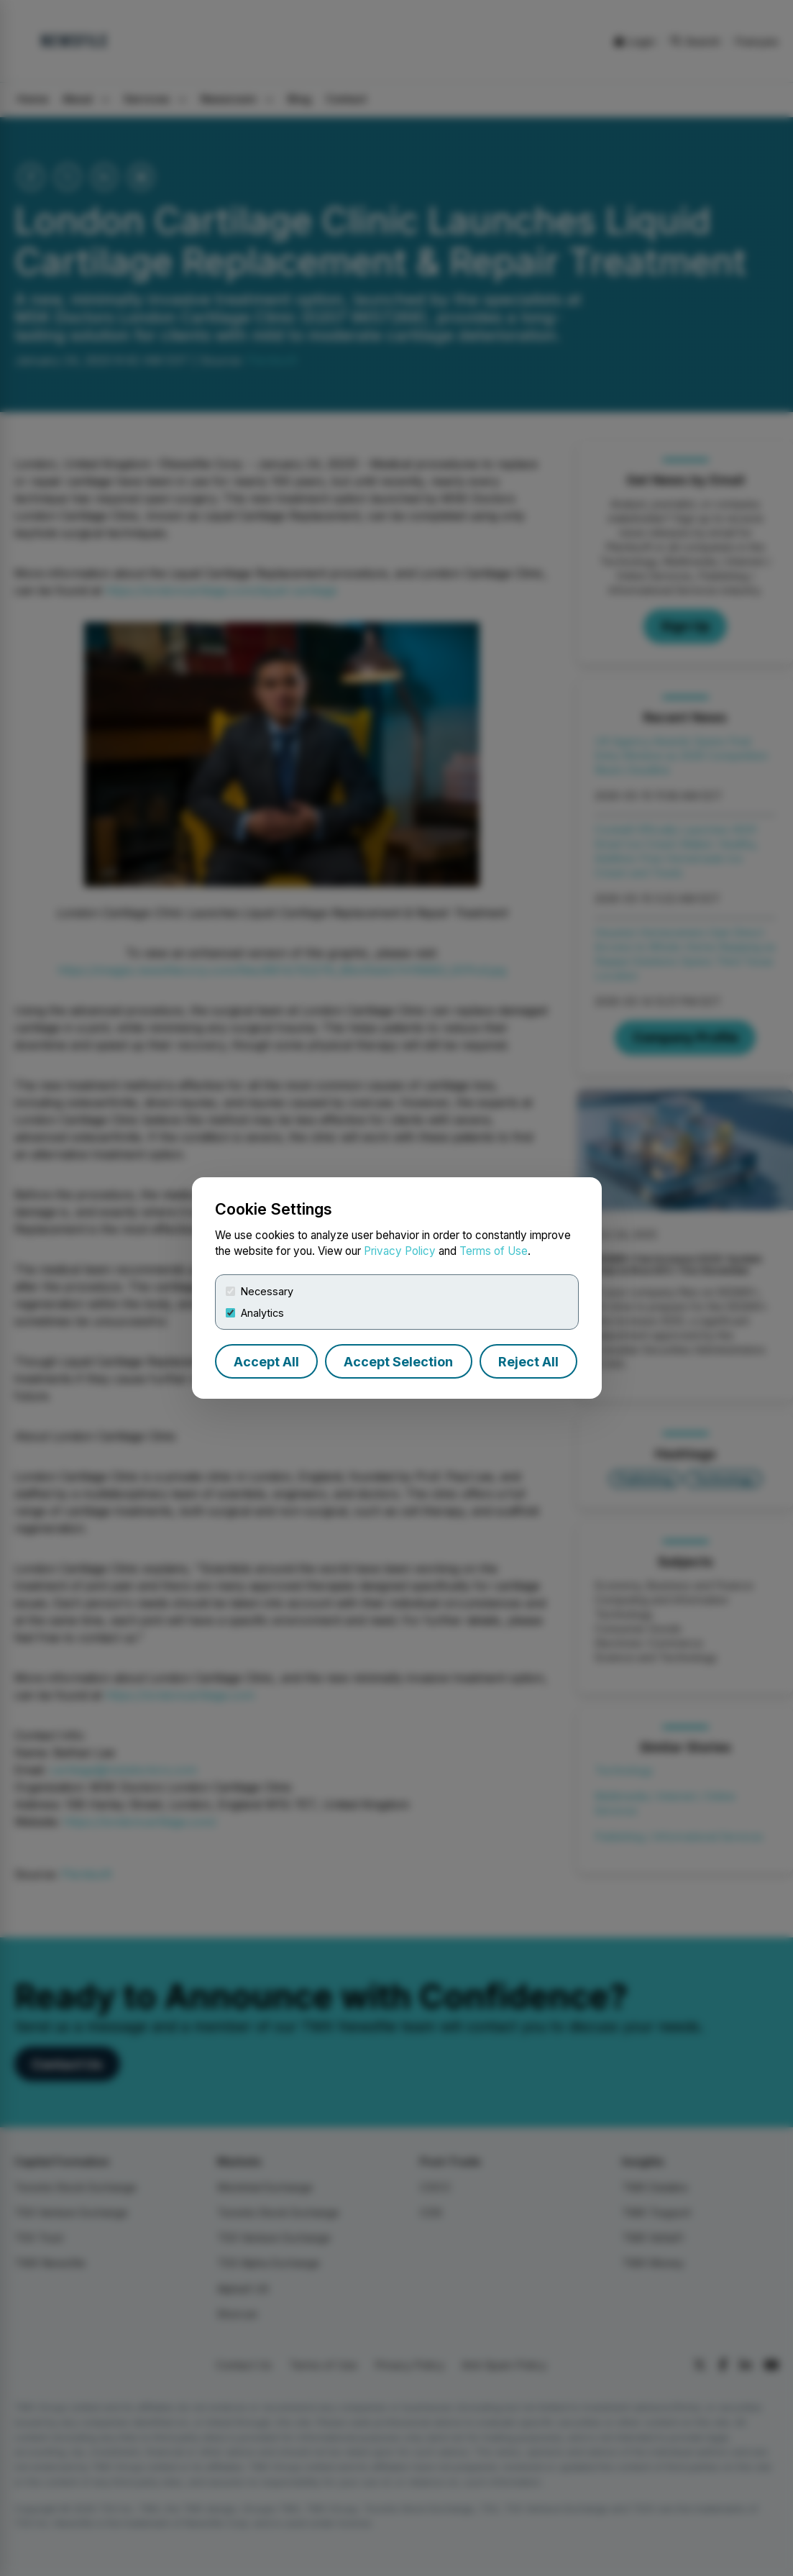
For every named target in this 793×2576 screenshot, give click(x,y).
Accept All (266, 1361)
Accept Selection (398, 1361)
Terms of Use (493, 1251)
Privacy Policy (400, 1251)
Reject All (528, 1361)
